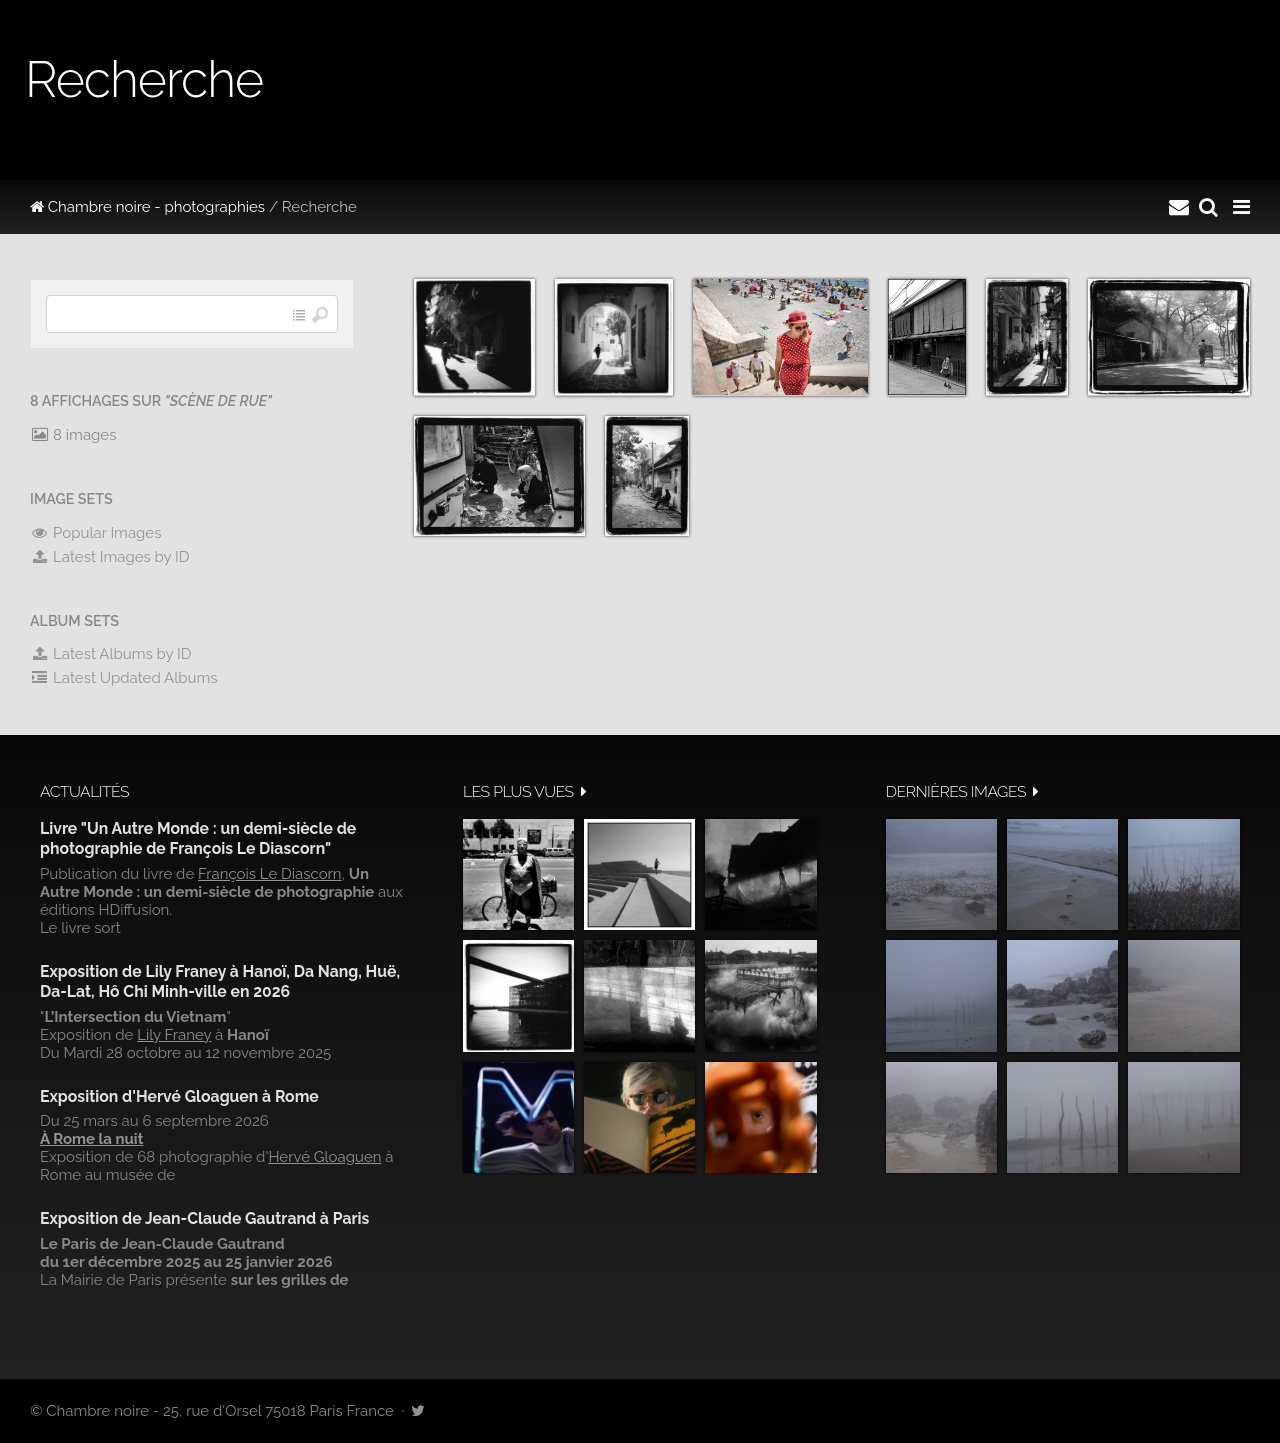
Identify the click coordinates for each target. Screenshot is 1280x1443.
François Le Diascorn (270, 874)
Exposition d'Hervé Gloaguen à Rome (179, 1096)
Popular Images (95, 533)
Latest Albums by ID (111, 654)
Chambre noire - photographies (147, 207)
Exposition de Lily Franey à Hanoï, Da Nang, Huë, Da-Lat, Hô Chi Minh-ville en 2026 (220, 981)
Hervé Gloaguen (324, 1157)
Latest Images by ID (110, 557)
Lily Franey (174, 1035)
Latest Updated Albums (124, 678)
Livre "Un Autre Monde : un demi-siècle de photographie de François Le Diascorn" (198, 838)
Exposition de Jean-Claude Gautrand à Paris (204, 1218)
